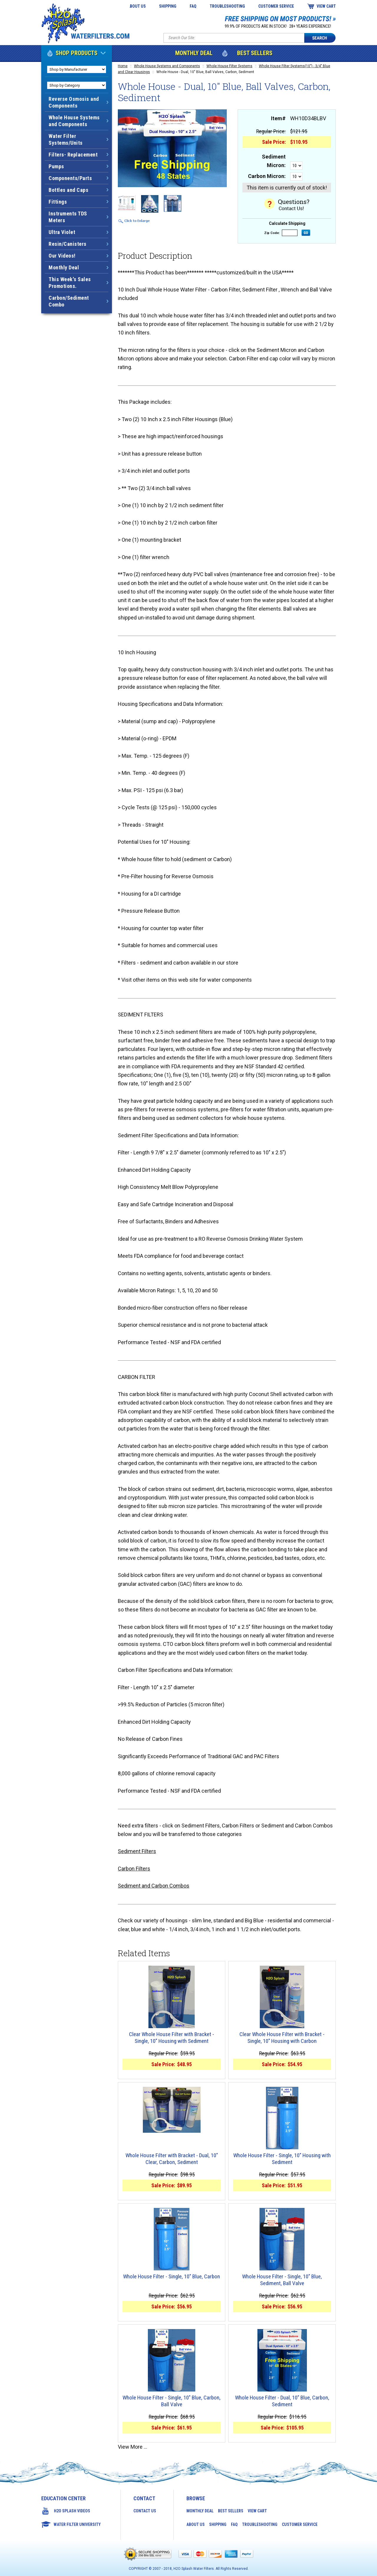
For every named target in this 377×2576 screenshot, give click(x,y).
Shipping (167, 6)
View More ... (132, 2447)
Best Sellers (254, 53)
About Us (137, 6)
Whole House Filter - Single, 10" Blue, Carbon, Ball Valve (172, 2401)
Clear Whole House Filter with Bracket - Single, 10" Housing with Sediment (171, 2037)
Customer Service (276, 6)
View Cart (326, 6)
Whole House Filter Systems (229, 66)
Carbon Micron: (267, 176)
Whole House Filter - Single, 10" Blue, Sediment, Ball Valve (282, 2280)
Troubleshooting (227, 6)
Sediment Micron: (274, 161)
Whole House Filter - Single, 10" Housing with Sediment (282, 2158)
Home (123, 66)
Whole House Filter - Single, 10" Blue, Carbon (171, 2276)
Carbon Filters (134, 1868)
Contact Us (144, 2511)
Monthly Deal (194, 53)
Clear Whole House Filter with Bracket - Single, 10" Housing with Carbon (282, 2037)
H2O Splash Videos (72, 2511)
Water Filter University (77, 2524)
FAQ (193, 6)
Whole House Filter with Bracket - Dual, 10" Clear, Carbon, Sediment (171, 2158)
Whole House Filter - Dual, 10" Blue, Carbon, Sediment (282, 2401)
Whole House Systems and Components (167, 66)
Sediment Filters (137, 1851)
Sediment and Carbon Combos (153, 1886)
